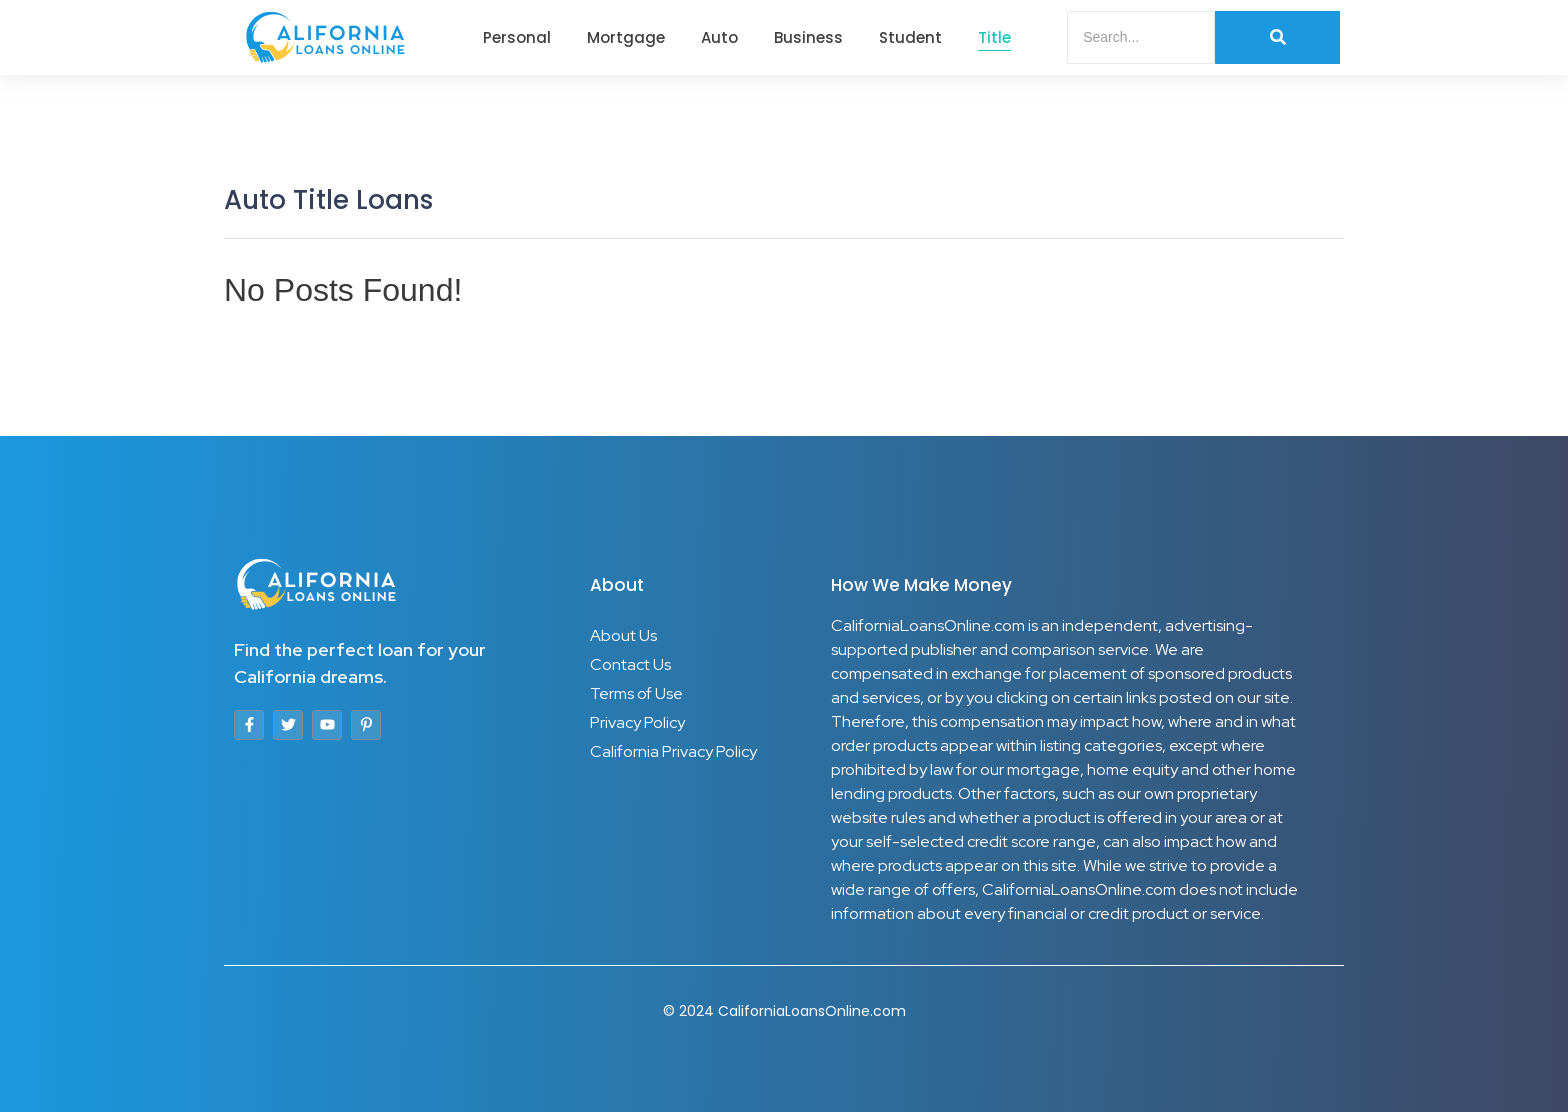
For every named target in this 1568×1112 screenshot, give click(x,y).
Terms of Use (636, 693)
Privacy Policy (637, 722)
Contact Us (630, 664)
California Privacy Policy (673, 751)
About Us (623, 635)
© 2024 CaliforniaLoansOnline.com (784, 1011)
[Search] (1141, 37)
